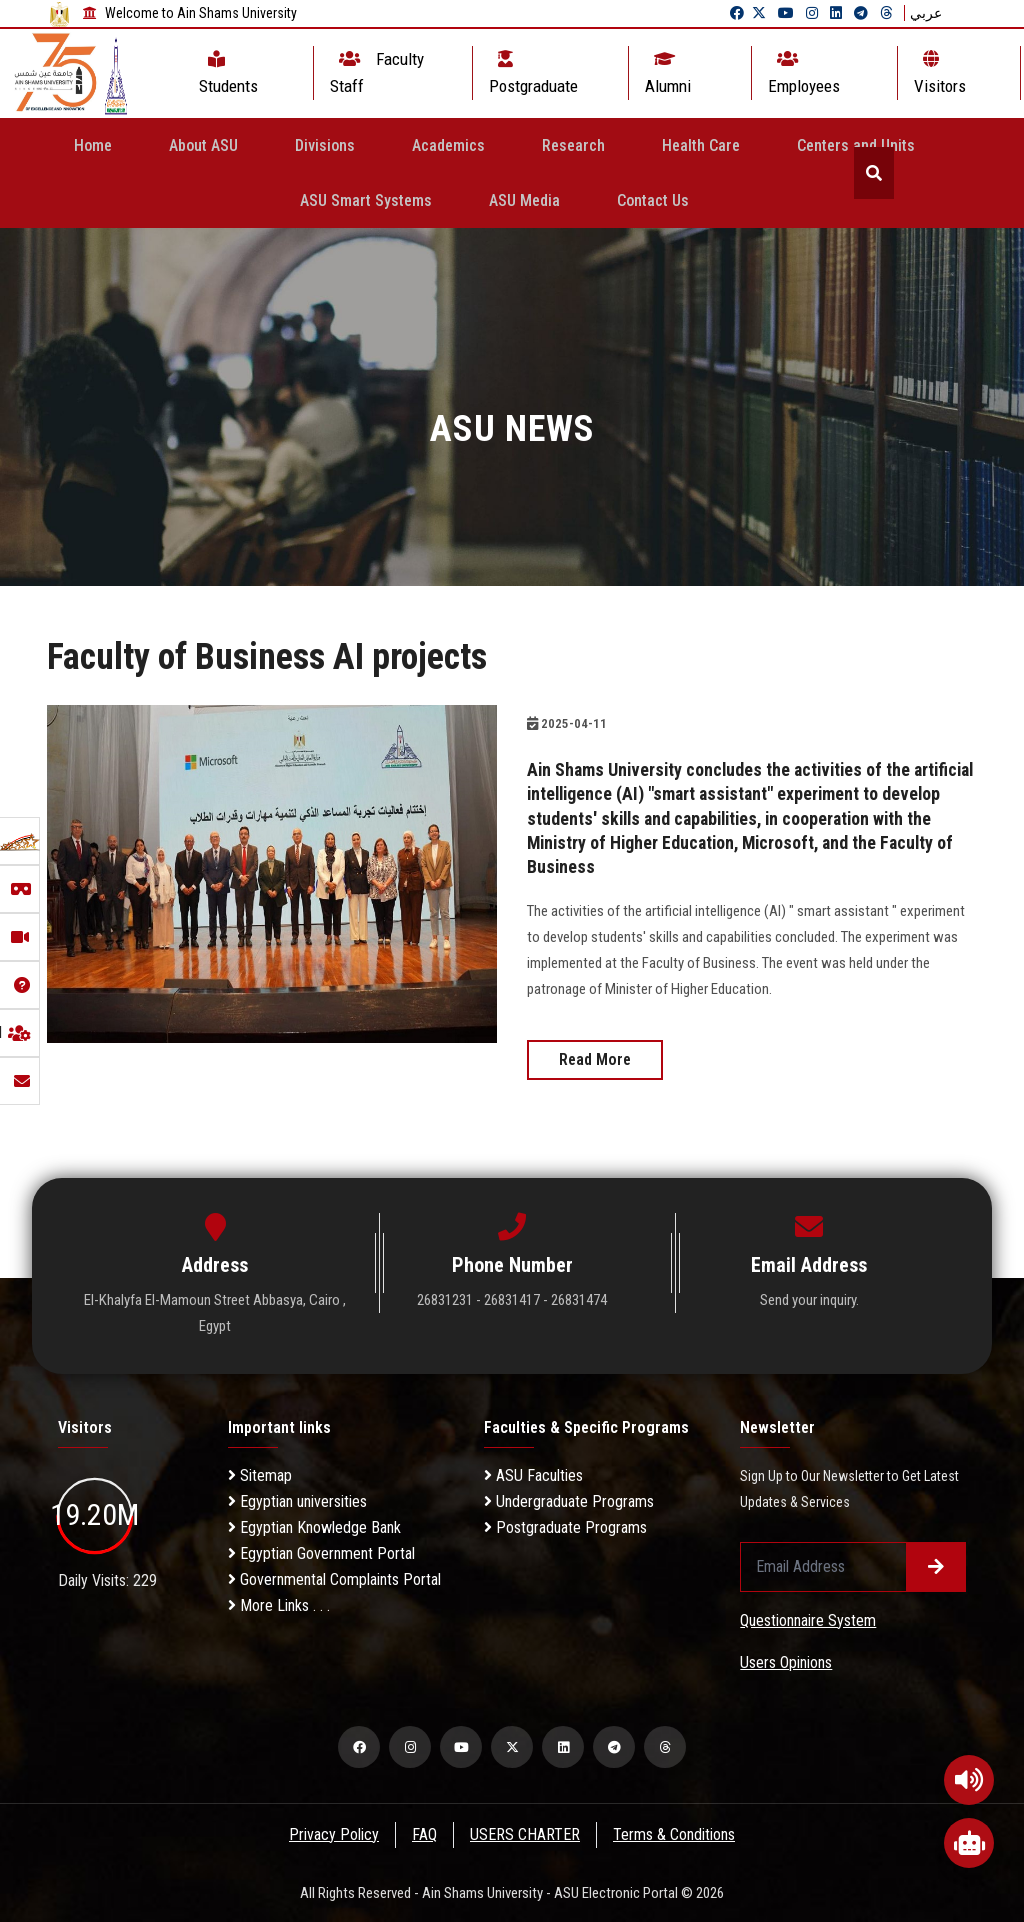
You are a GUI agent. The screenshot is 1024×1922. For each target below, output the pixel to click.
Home (93, 145)
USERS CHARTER (526, 1832)
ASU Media (524, 200)
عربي (926, 13)
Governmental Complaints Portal (334, 1577)
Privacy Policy (333, 1832)
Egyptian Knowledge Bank (314, 1525)
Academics (448, 145)
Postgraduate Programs (565, 1525)
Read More (595, 1058)
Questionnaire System (808, 1618)
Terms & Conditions (676, 1832)
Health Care (701, 145)
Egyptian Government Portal (321, 1551)
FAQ (424, 1832)
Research (573, 145)
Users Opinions (786, 1660)
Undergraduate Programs (569, 1499)
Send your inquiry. (809, 1299)
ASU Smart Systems (366, 200)
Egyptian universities (297, 1499)
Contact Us (653, 200)
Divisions (325, 145)
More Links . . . (279, 1603)
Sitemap (260, 1473)
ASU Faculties (533, 1473)
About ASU (203, 145)
